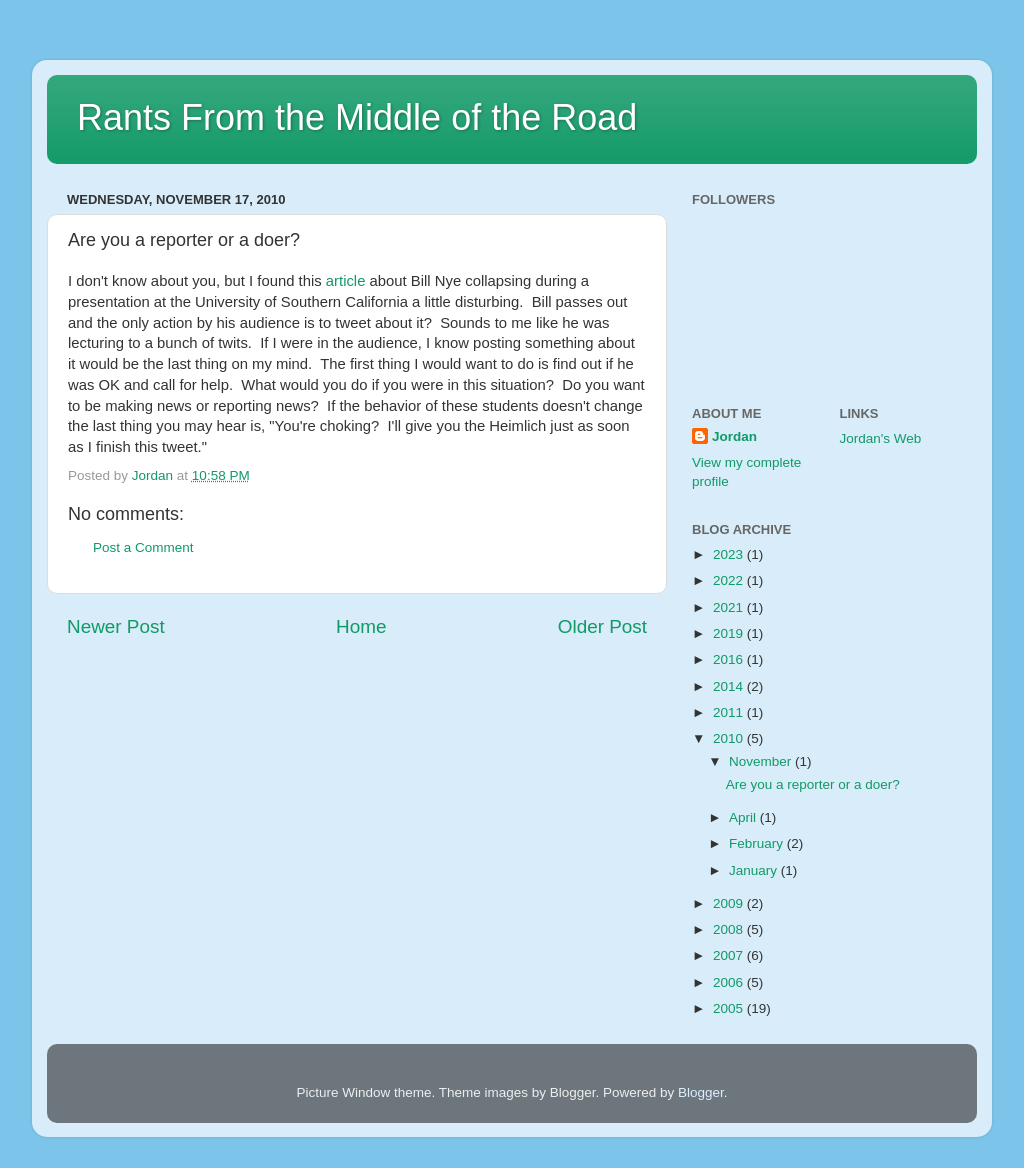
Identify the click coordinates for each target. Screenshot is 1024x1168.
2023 (730, 554)
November (762, 761)
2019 (730, 633)
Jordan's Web (881, 438)
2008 (730, 929)
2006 (730, 982)
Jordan (734, 436)
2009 (730, 903)
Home (361, 626)
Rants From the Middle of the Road (357, 117)
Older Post (602, 626)
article (346, 281)
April (744, 817)
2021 (730, 607)
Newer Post (116, 626)
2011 (730, 712)
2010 (730, 738)
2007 (730, 955)
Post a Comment (143, 547)
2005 (730, 1008)
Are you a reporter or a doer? (813, 784)
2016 (730, 659)
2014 (730, 686)
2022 (730, 580)
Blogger (701, 1092)
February (758, 843)
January (755, 870)
